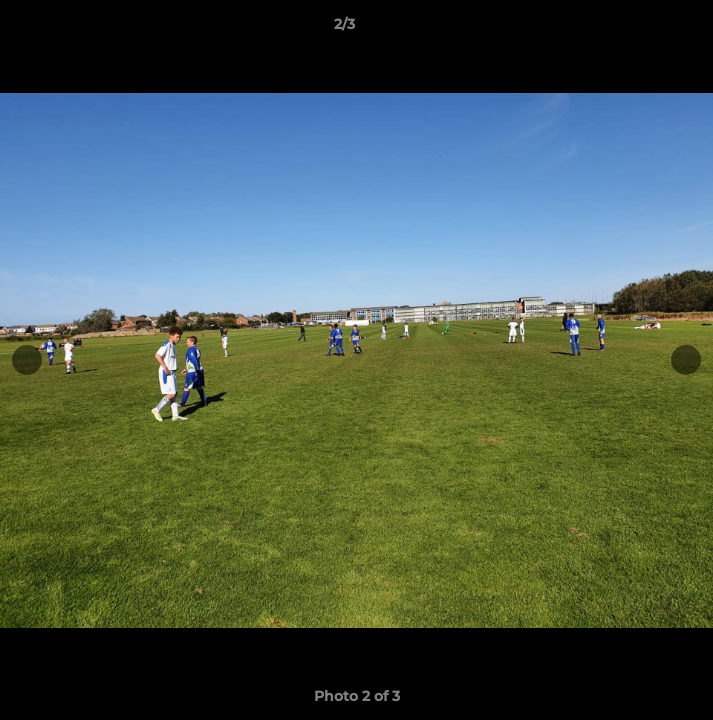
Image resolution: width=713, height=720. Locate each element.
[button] (641, 29)
